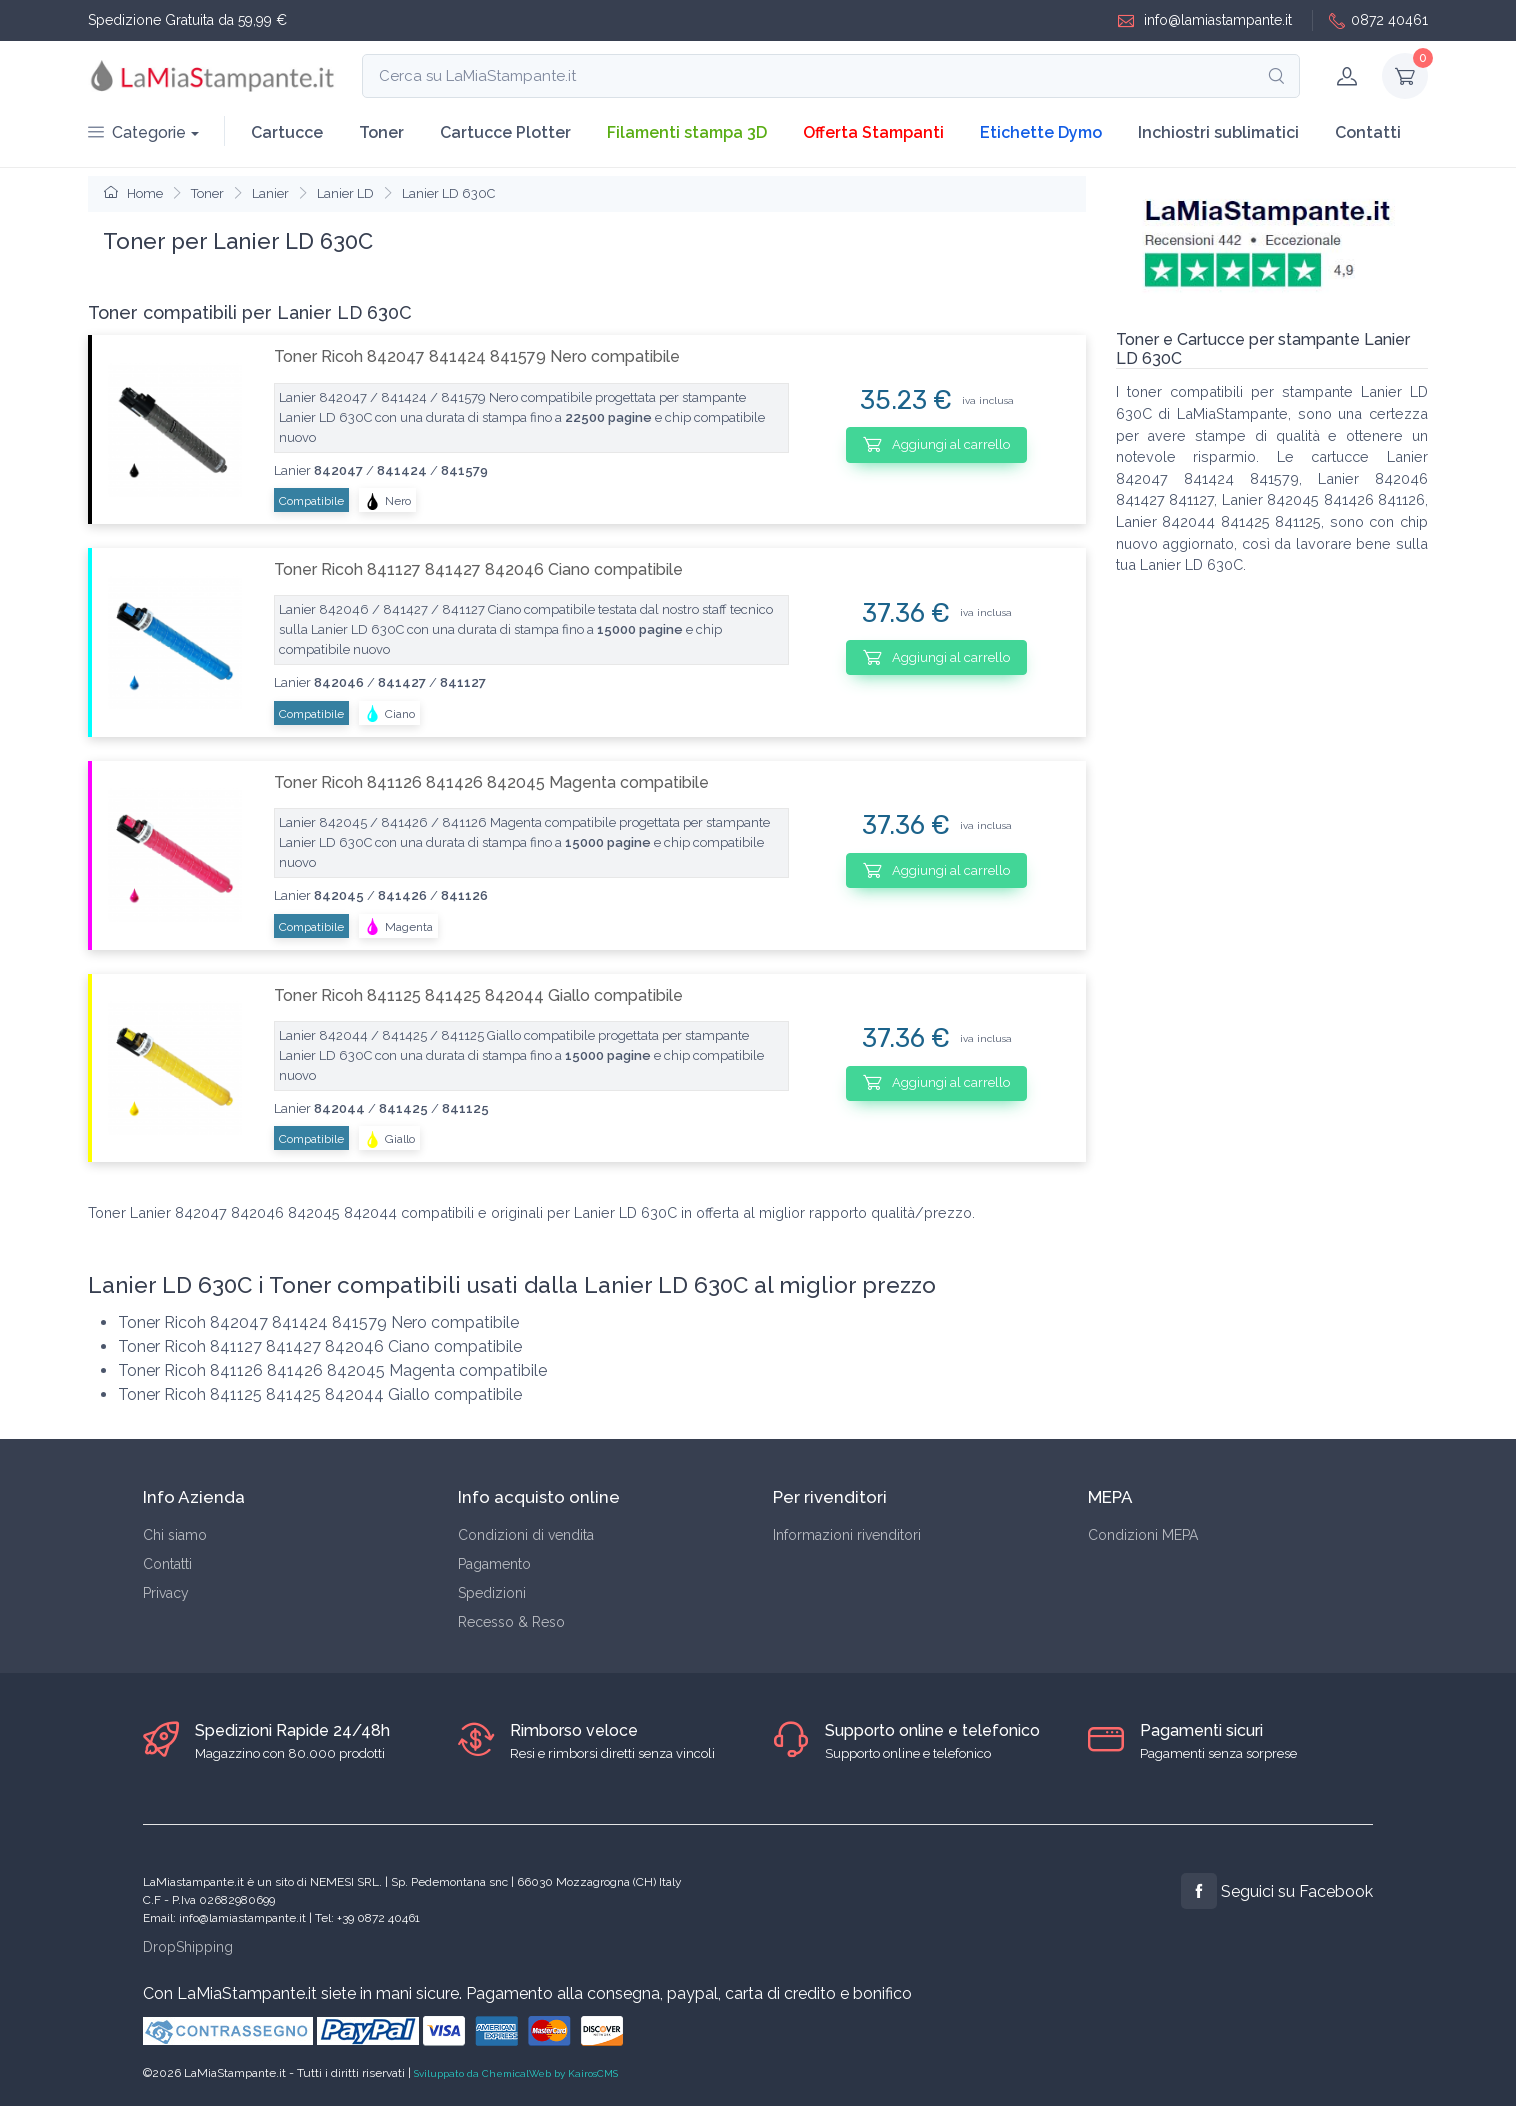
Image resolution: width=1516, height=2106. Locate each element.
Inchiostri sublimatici (1218, 132)
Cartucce (287, 132)
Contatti (1368, 132)
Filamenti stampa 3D (687, 132)
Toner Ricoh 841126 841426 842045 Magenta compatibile (491, 782)
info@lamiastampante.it (1205, 20)
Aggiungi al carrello (936, 444)
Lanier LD (345, 193)
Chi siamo (175, 1535)
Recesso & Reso (511, 1622)
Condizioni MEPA (1143, 1535)
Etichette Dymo (1041, 132)
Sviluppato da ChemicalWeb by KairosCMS (516, 2073)
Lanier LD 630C (448, 193)
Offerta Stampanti (873, 132)
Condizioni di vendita (526, 1535)
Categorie (137, 132)
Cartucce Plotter (505, 132)
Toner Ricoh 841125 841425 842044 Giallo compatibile (478, 995)
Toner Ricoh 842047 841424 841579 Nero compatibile (477, 356)
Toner (381, 132)
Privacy (166, 1593)
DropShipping (188, 1947)
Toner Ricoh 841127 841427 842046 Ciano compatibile (478, 569)
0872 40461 (1378, 20)
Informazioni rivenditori (847, 1535)
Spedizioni (492, 1593)
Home (133, 193)
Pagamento (494, 1564)
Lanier (270, 193)
